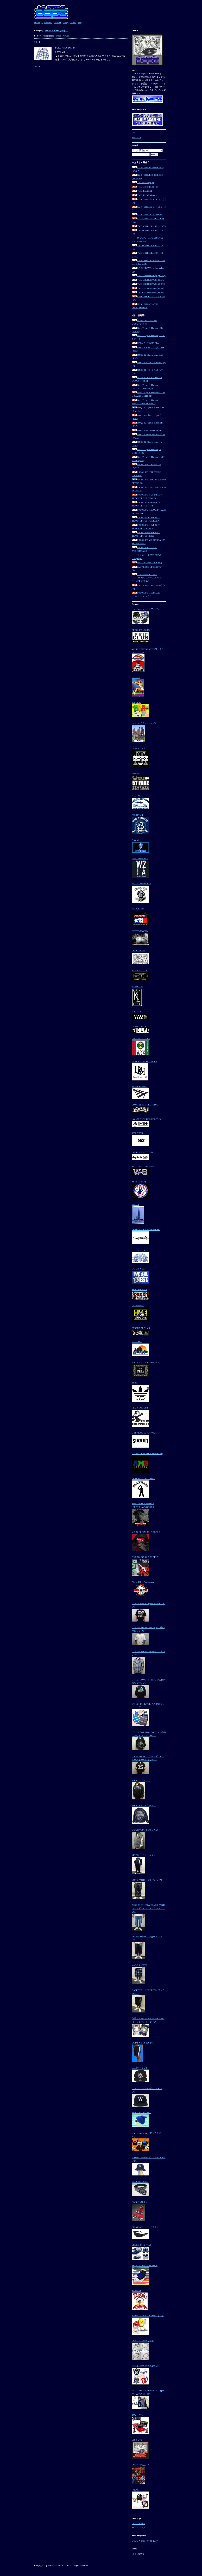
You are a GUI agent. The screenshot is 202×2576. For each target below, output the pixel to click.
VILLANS (140, 1015)
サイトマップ (138, 2527)
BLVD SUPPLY (140, 1029)
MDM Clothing (140, 1189)
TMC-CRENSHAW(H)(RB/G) (148, 284)
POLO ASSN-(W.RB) (65, 47)
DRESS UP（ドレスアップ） (146, 616)
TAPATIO (140, 2299)
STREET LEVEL (140, 975)
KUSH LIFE (137, 995)
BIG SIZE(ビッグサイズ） (144, 732)
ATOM (140, 2554)
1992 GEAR (140, 1139)
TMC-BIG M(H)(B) (143, 182)
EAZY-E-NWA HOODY (145, 343)
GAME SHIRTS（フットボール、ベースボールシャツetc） (148, 1765)
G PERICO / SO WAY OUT (144, 1439)
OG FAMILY (140, 1313)
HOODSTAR (140, 916)
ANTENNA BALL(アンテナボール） (147, 2141)
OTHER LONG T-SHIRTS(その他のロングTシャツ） (149, 1688)
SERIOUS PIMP (140, 1294)
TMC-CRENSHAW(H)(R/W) (148, 292)
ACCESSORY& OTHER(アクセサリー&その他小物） (148, 2399)
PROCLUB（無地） (141, 636)
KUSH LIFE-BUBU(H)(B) (147, 214)
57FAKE (140, 781)
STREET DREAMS (141, 1331)
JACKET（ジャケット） (144, 1814)
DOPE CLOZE (140, 757)
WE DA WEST (140, 1275)
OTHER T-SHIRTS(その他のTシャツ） (148, 1612)
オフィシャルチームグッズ (145, 2374)
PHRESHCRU (140, 957)
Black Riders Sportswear (143, 1589)
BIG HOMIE (140, 824)
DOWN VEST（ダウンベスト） (147, 1839)
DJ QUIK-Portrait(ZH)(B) (146, 430)
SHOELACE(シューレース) (145, 2274)
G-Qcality (140, 846)
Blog (80, 22)
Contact (57, 22)
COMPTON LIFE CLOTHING (146, 1236)
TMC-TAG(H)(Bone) (144, 195)
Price (58, 35)
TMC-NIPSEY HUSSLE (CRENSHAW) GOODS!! (143, 1514)
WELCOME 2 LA (140, 867)
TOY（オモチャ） (141, 2424)
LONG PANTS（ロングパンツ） (147, 1889)
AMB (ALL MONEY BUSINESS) (147, 1462)
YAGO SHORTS (139, 1974)
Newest (66, 35)
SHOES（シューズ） (142, 2252)
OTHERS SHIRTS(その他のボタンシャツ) (148, 1662)
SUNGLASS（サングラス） (145, 2232)
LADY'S (138, 686)
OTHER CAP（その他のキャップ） (147, 2097)
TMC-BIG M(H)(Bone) (145, 186)
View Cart (136, 137)
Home (37, 22)
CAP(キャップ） (140, 2074)
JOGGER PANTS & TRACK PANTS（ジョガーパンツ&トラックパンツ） (149, 1917)
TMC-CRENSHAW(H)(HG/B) (148, 280)
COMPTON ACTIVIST (142, 1155)
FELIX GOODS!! (140, 1416)
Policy (65, 22)
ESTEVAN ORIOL (140, 937)
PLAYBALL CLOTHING (143, 1487)
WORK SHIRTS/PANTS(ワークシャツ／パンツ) (149, 660)
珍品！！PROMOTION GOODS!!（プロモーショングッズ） (148, 2027)
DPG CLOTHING (140, 1256)
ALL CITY (140, 1348)
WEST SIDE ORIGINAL (143, 1170)
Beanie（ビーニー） (141, 2119)
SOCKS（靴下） (140, 2211)
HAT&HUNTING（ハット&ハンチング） (148, 2166)
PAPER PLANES (140, 1092)
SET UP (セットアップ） (144, 1864)
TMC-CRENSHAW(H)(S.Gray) (149, 275)
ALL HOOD (140, 801)
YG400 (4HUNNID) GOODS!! (146, 1541)
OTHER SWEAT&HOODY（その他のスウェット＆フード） (149, 1740)
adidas (140, 1391)
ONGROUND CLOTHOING (145, 1566)
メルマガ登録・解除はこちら (146, 2540)
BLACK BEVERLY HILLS (144, 1070)
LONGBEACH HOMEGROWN (146, 1122)
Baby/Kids (140, 709)
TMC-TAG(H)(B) (142, 191)
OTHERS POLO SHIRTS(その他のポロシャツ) (148, 1636)
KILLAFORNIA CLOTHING (145, 1369)
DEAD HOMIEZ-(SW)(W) (147, 562)
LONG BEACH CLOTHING (145, 1108)
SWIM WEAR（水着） (56, 30)
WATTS (138, 1213)
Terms (73, 22)
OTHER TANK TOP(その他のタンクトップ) (148, 1714)
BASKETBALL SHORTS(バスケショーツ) (148, 2001)
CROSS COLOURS (141, 1046)
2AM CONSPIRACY (141, 892)
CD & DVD (140, 2449)
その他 (140, 2498)
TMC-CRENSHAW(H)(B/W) (148, 288)
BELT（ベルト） (140, 2188)
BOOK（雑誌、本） (142, 2473)
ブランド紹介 (138, 2523)
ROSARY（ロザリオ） (143, 2349)
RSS (134, 2554)
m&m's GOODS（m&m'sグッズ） (148, 2324)
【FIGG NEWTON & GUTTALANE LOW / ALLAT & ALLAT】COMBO (147, 577)
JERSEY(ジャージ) (141, 1789)
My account (47, 22)
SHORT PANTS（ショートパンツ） (147, 1947)
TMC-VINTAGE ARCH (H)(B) (149, 226)
